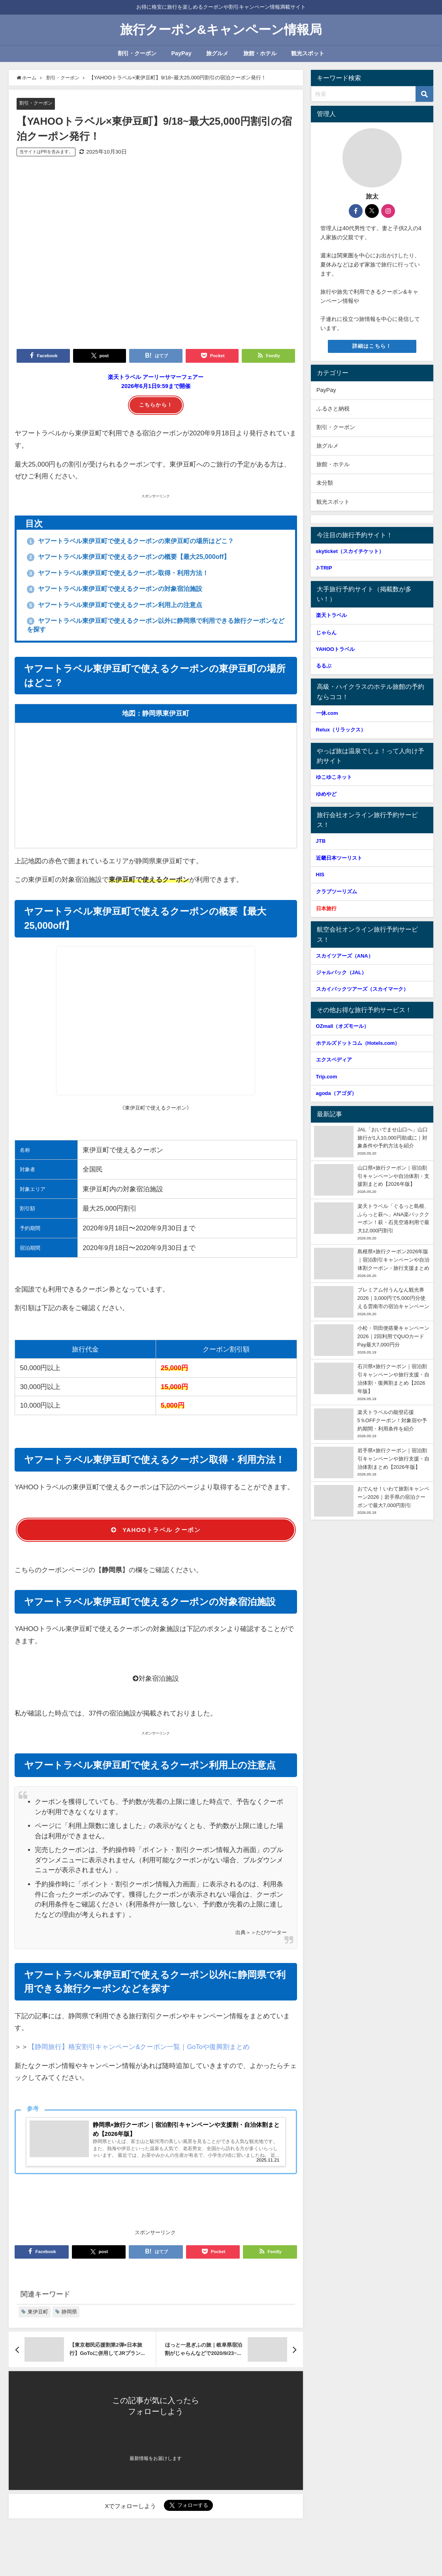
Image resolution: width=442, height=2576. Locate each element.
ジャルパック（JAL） (341, 972)
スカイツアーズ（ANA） (344, 955)
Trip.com (326, 1076)
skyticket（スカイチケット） (350, 551)
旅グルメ (217, 53)
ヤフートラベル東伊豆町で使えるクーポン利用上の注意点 (125, 606)
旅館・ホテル (259, 53)
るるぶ (323, 665)
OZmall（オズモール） (342, 1026)
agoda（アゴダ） (336, 1093)
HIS (320, 874)
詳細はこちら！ (372, 346)
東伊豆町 (38, 2317)
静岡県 (69, 2317)
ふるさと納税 (333, 408)
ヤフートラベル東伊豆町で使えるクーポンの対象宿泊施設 (125, 590)
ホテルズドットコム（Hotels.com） (358, 1043)
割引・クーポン (137, 53)
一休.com (327, 713)
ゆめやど (326, 794)
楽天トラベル (331, 615)
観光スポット (307, 53)
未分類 (324, 483)
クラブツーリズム (344, 890)
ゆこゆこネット (334, 777)
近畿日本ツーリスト (339, 858)
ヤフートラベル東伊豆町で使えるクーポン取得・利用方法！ (129, 573)
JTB (320, 841)
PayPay (181, 53)
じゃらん (326, 632)
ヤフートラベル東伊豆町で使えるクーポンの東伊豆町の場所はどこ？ (143, 541)
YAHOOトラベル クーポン (156, 1533)
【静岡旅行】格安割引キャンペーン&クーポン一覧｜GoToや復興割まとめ (139, 2050)
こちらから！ (156, 405)
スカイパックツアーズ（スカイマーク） (362, 989)
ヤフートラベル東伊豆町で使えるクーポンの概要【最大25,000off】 (141, 557)
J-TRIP (324, 567)
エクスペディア (334, 1059)
